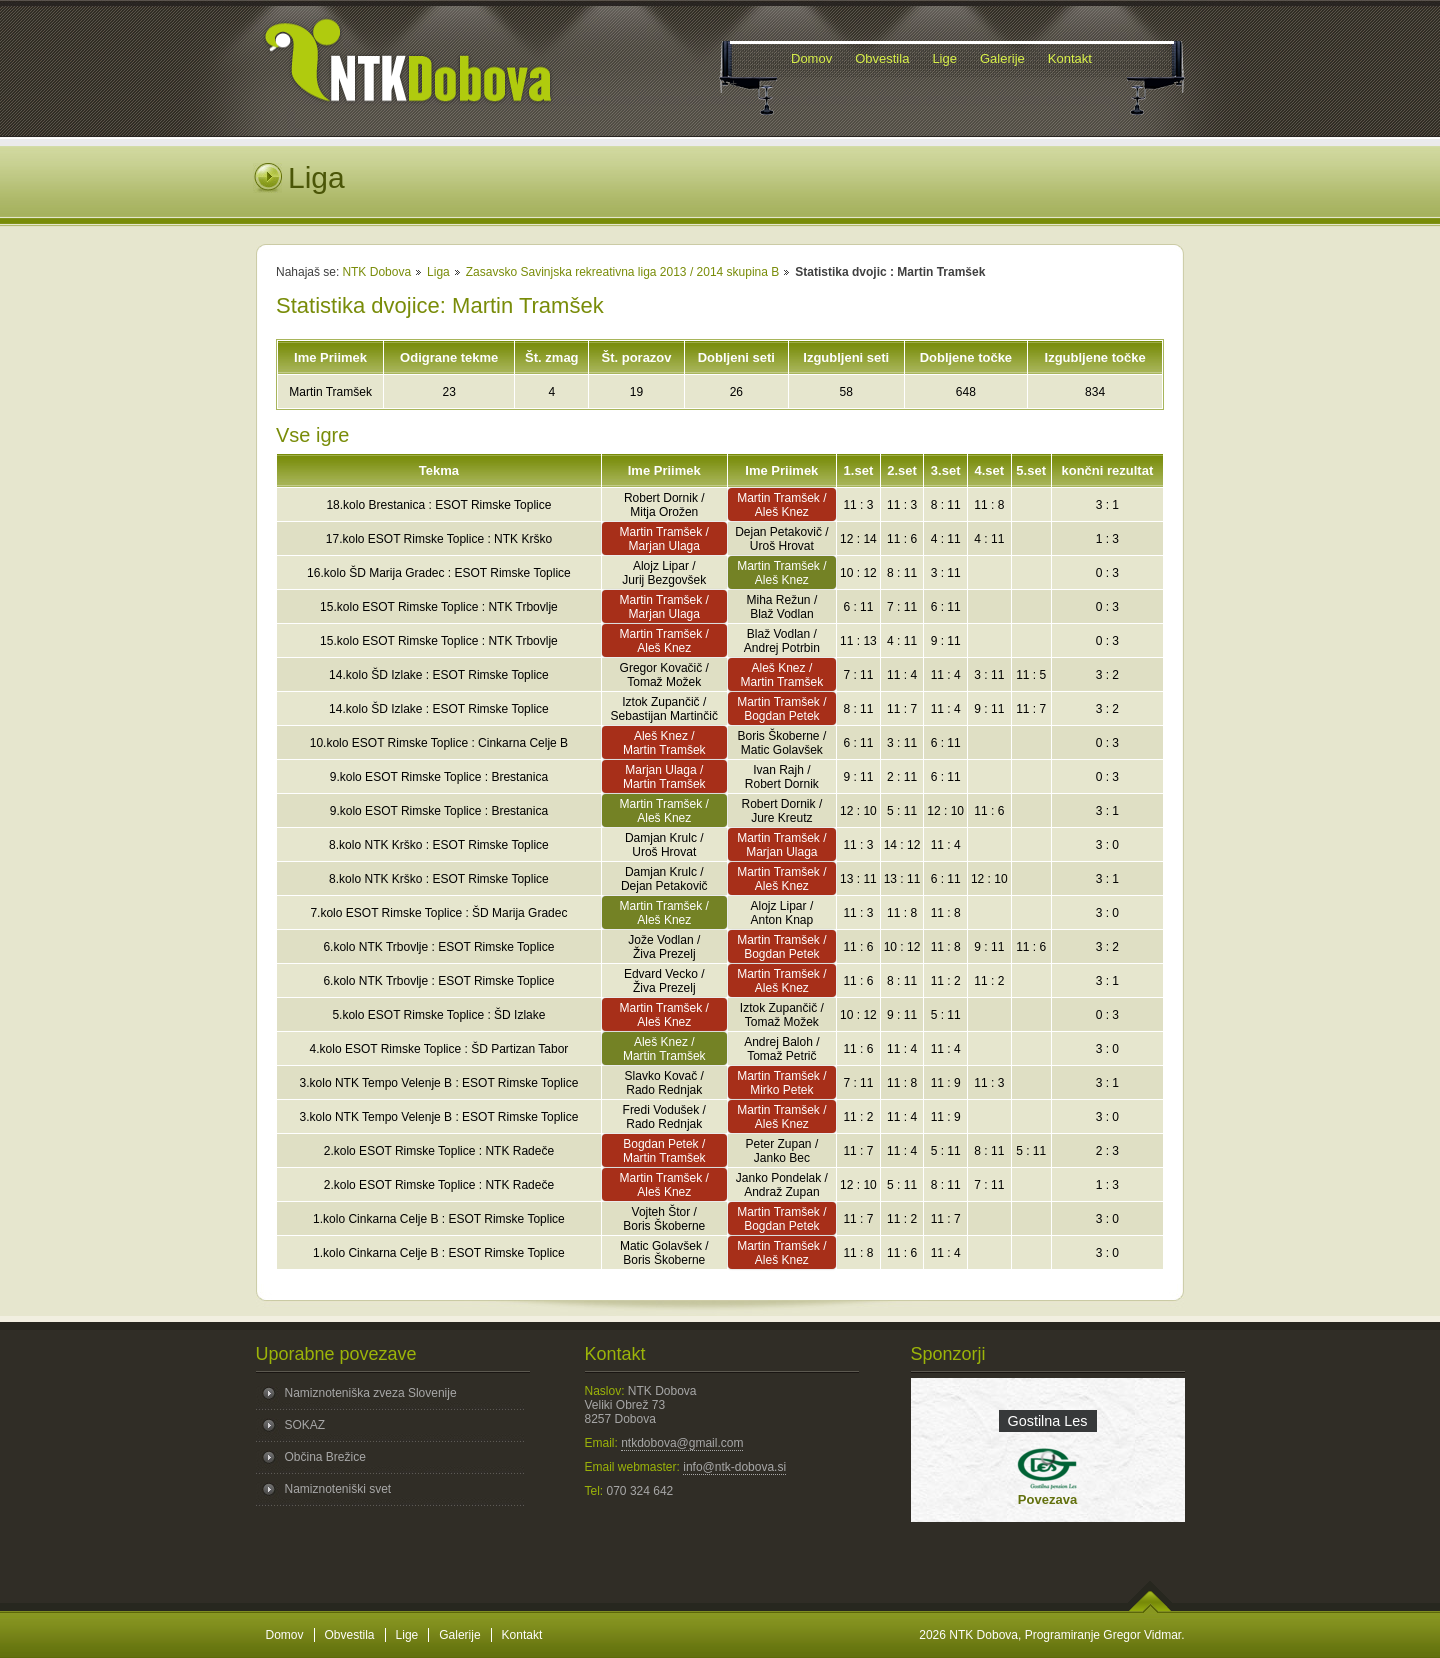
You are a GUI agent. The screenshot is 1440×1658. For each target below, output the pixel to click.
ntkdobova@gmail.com (682, 1443)
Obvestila (350, 1635)
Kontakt (522, 1635)
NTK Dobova (376, 272)
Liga (438, 272)
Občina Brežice (325, 1457)
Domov (285, 1635)
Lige (407, 1635)
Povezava (1047, 1499)
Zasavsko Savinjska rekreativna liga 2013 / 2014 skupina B (623, 272)
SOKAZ (305, 1425)
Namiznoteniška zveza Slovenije (371, 1393)
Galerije (459, 1635)
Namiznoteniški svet (338, 1489)
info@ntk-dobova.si (734, 1467)
